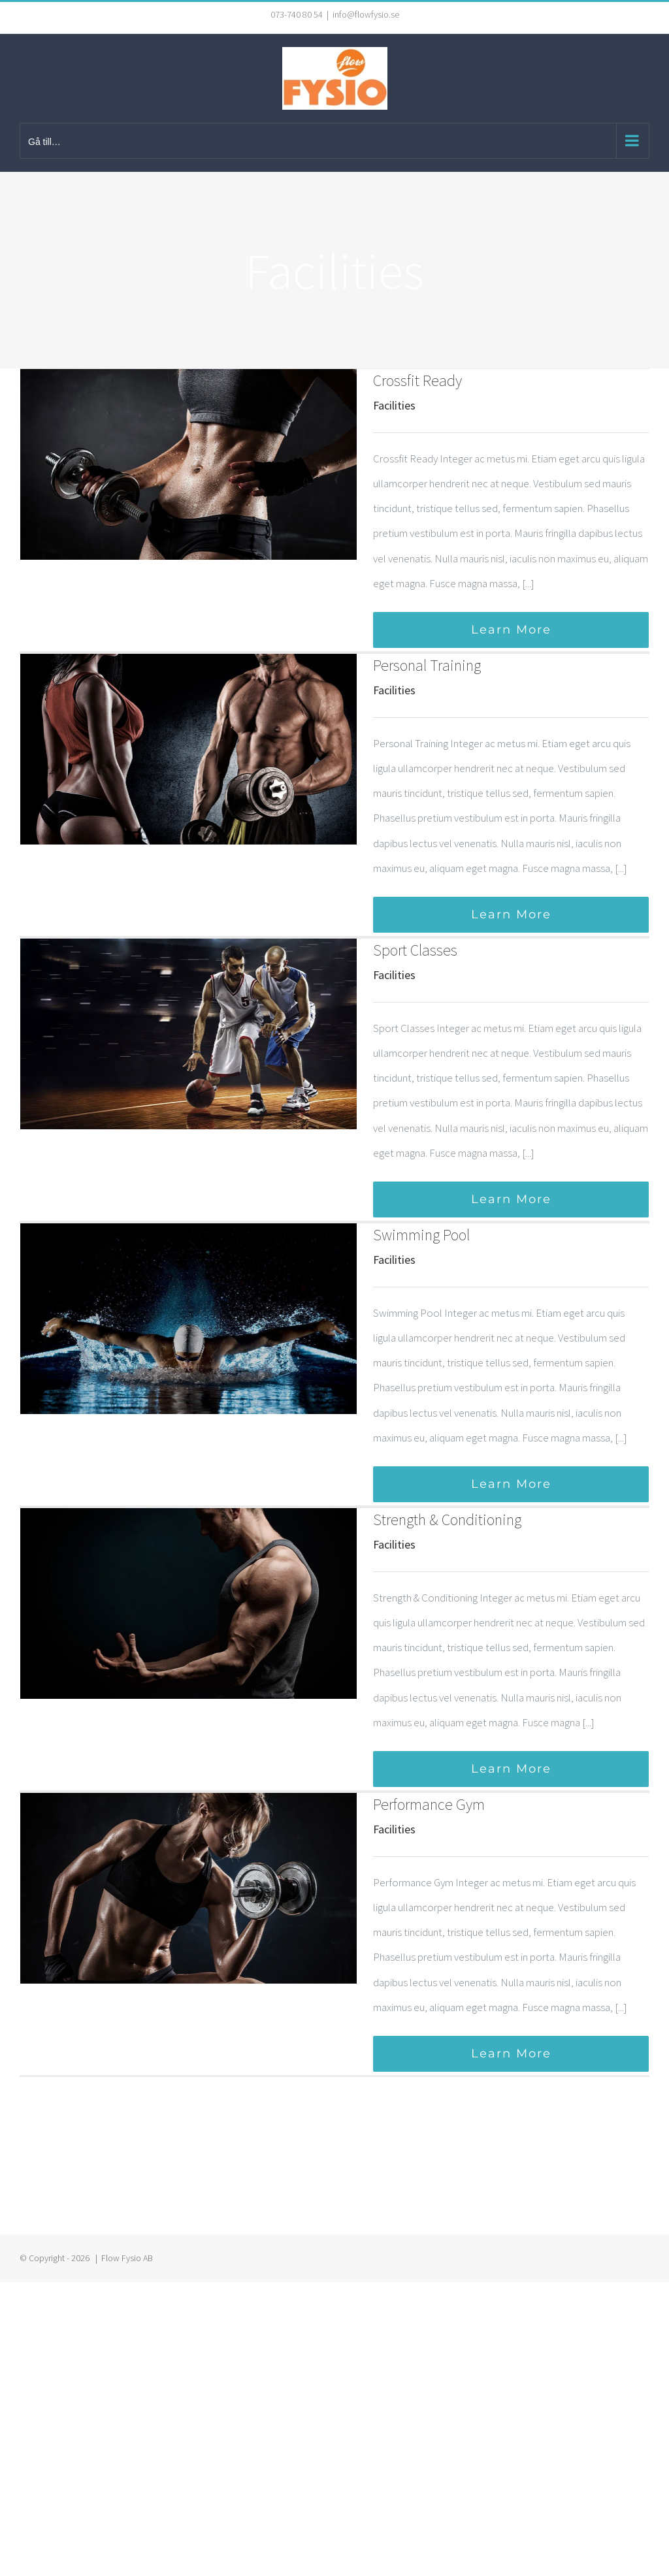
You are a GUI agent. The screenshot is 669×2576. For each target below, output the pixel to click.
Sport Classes (415, 950)
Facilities (394, 405)
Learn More (511, 629)
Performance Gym (429, 1804)
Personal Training (427, 665)
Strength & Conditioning (447, 1519)
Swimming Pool (421, 1235)
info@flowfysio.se (366, 14)
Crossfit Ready (417, 380)
